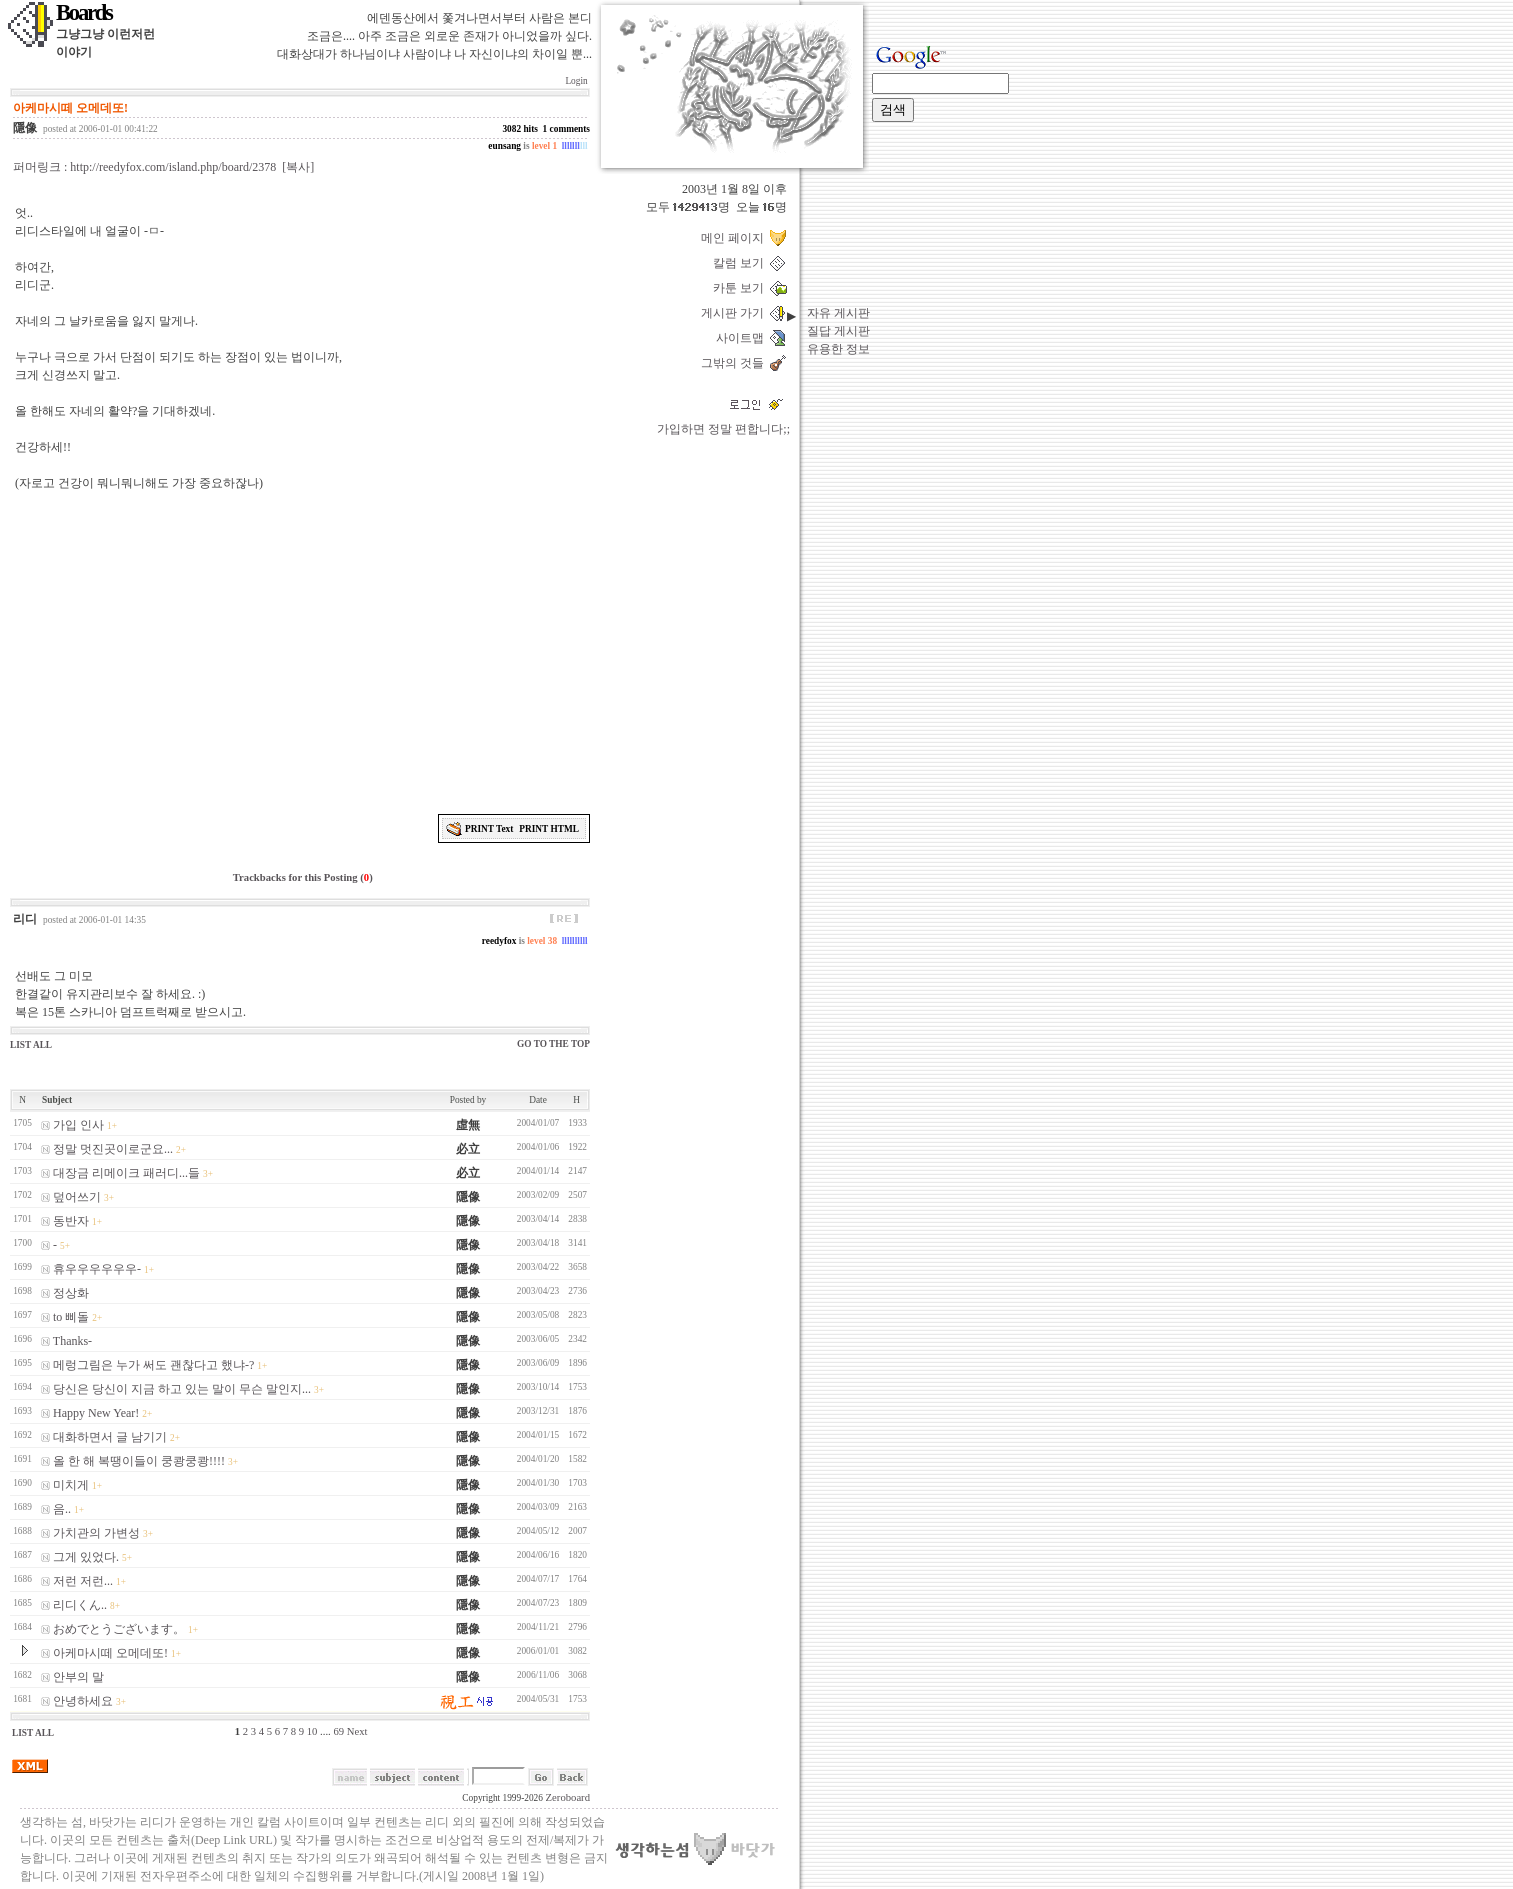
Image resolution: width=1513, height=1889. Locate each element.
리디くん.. (80, 1605)
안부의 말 (78, 1677)
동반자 (71, 1221)
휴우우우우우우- (97, 1269)
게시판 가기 (735, 313)
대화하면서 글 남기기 (110, 1437)
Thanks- (72, 1341)
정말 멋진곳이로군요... (113, 1149)
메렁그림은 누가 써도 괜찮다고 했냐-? (153, 1365)
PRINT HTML (549, 829)
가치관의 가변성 (96, 1533)
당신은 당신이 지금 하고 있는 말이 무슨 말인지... (182, 1389)
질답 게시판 (838, 331)
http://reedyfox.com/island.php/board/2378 (173, 167)
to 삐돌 (71, 1317)
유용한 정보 (838, 349)
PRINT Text (489, 829)
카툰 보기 (741, 288)
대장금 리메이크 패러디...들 (126, 1173)
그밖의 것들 (735, 363)
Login (576, 81)
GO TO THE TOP (553, 1044)
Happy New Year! (96, 1413)
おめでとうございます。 (119, 1629)
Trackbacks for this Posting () (301, 877)
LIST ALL (31, 1045)
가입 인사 (78, 1125)
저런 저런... (83, 1581)
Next (357, 1731)
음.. (62, 1509)
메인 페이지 (735, 238)
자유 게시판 (838, 313)
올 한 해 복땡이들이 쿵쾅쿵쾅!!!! (139, 1461)
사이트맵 (743, 338)
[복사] (298, 167)
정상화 (71, 1293)
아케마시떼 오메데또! (110, 1653)
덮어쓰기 (77, 1197)
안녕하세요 (83, 1701)
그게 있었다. (86, 1557)
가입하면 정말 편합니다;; (723, 429)
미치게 (71, 1485)
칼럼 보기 (741, 263)
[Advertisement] (302, 650)
